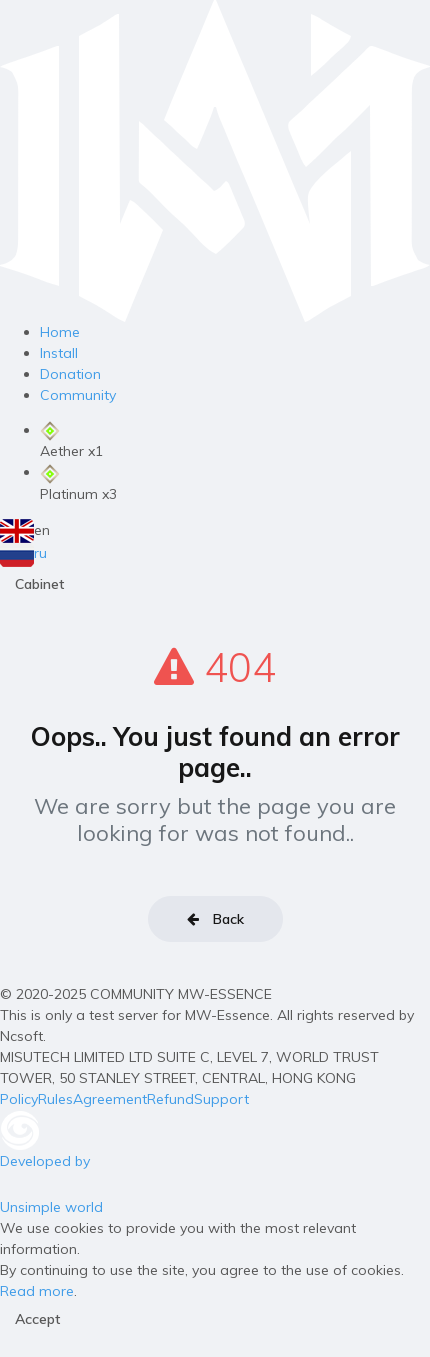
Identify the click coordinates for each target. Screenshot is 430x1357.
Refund (170, 1099)
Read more (37, 1291)
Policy (19, 1099)
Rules (55, 1099)
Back (215, 919)
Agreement (110, 1099)
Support (221, 1099)
